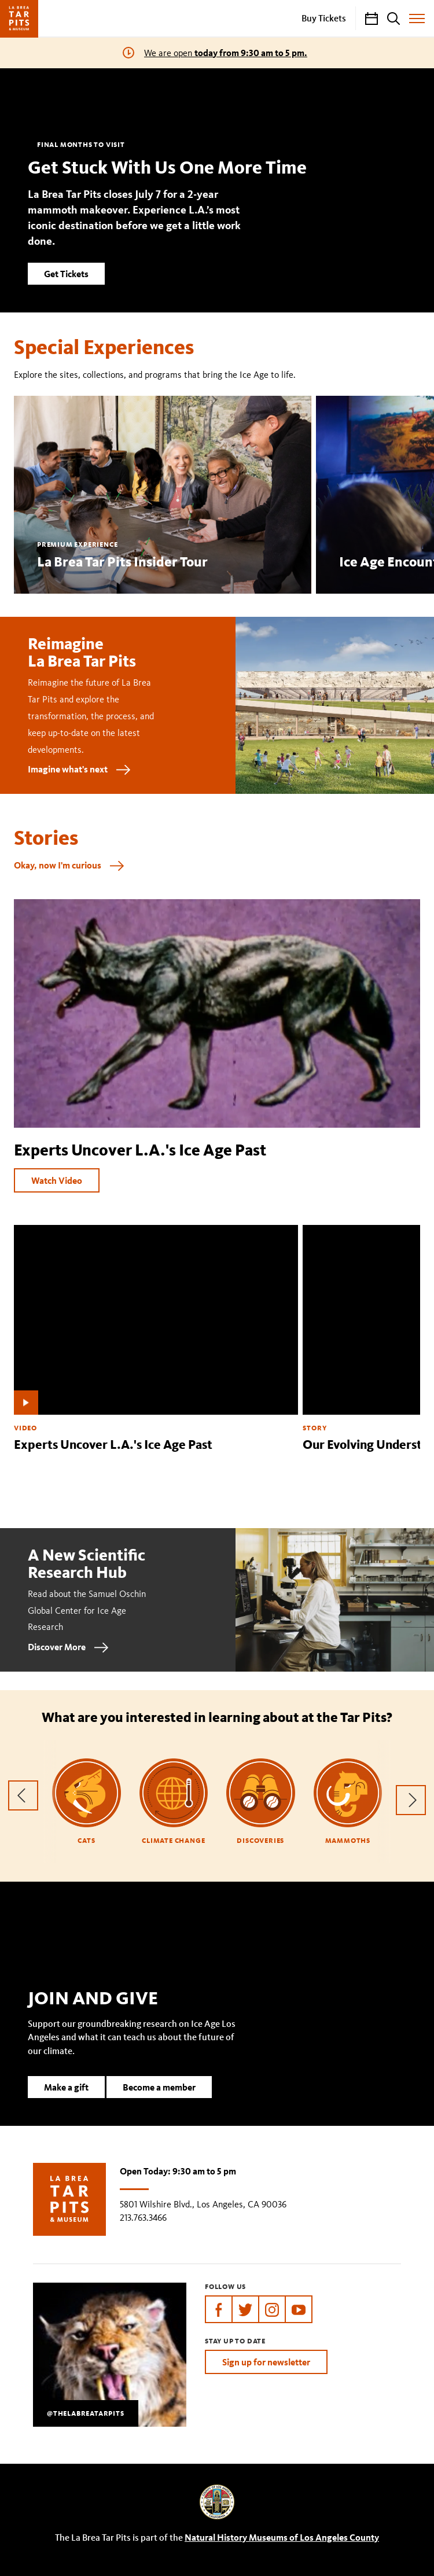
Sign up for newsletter (266, 2362)
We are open (225, 52)
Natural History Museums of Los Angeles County (282, 2537)
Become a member (159, 2105)
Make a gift (66, 2105)
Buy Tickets (323, 18)
